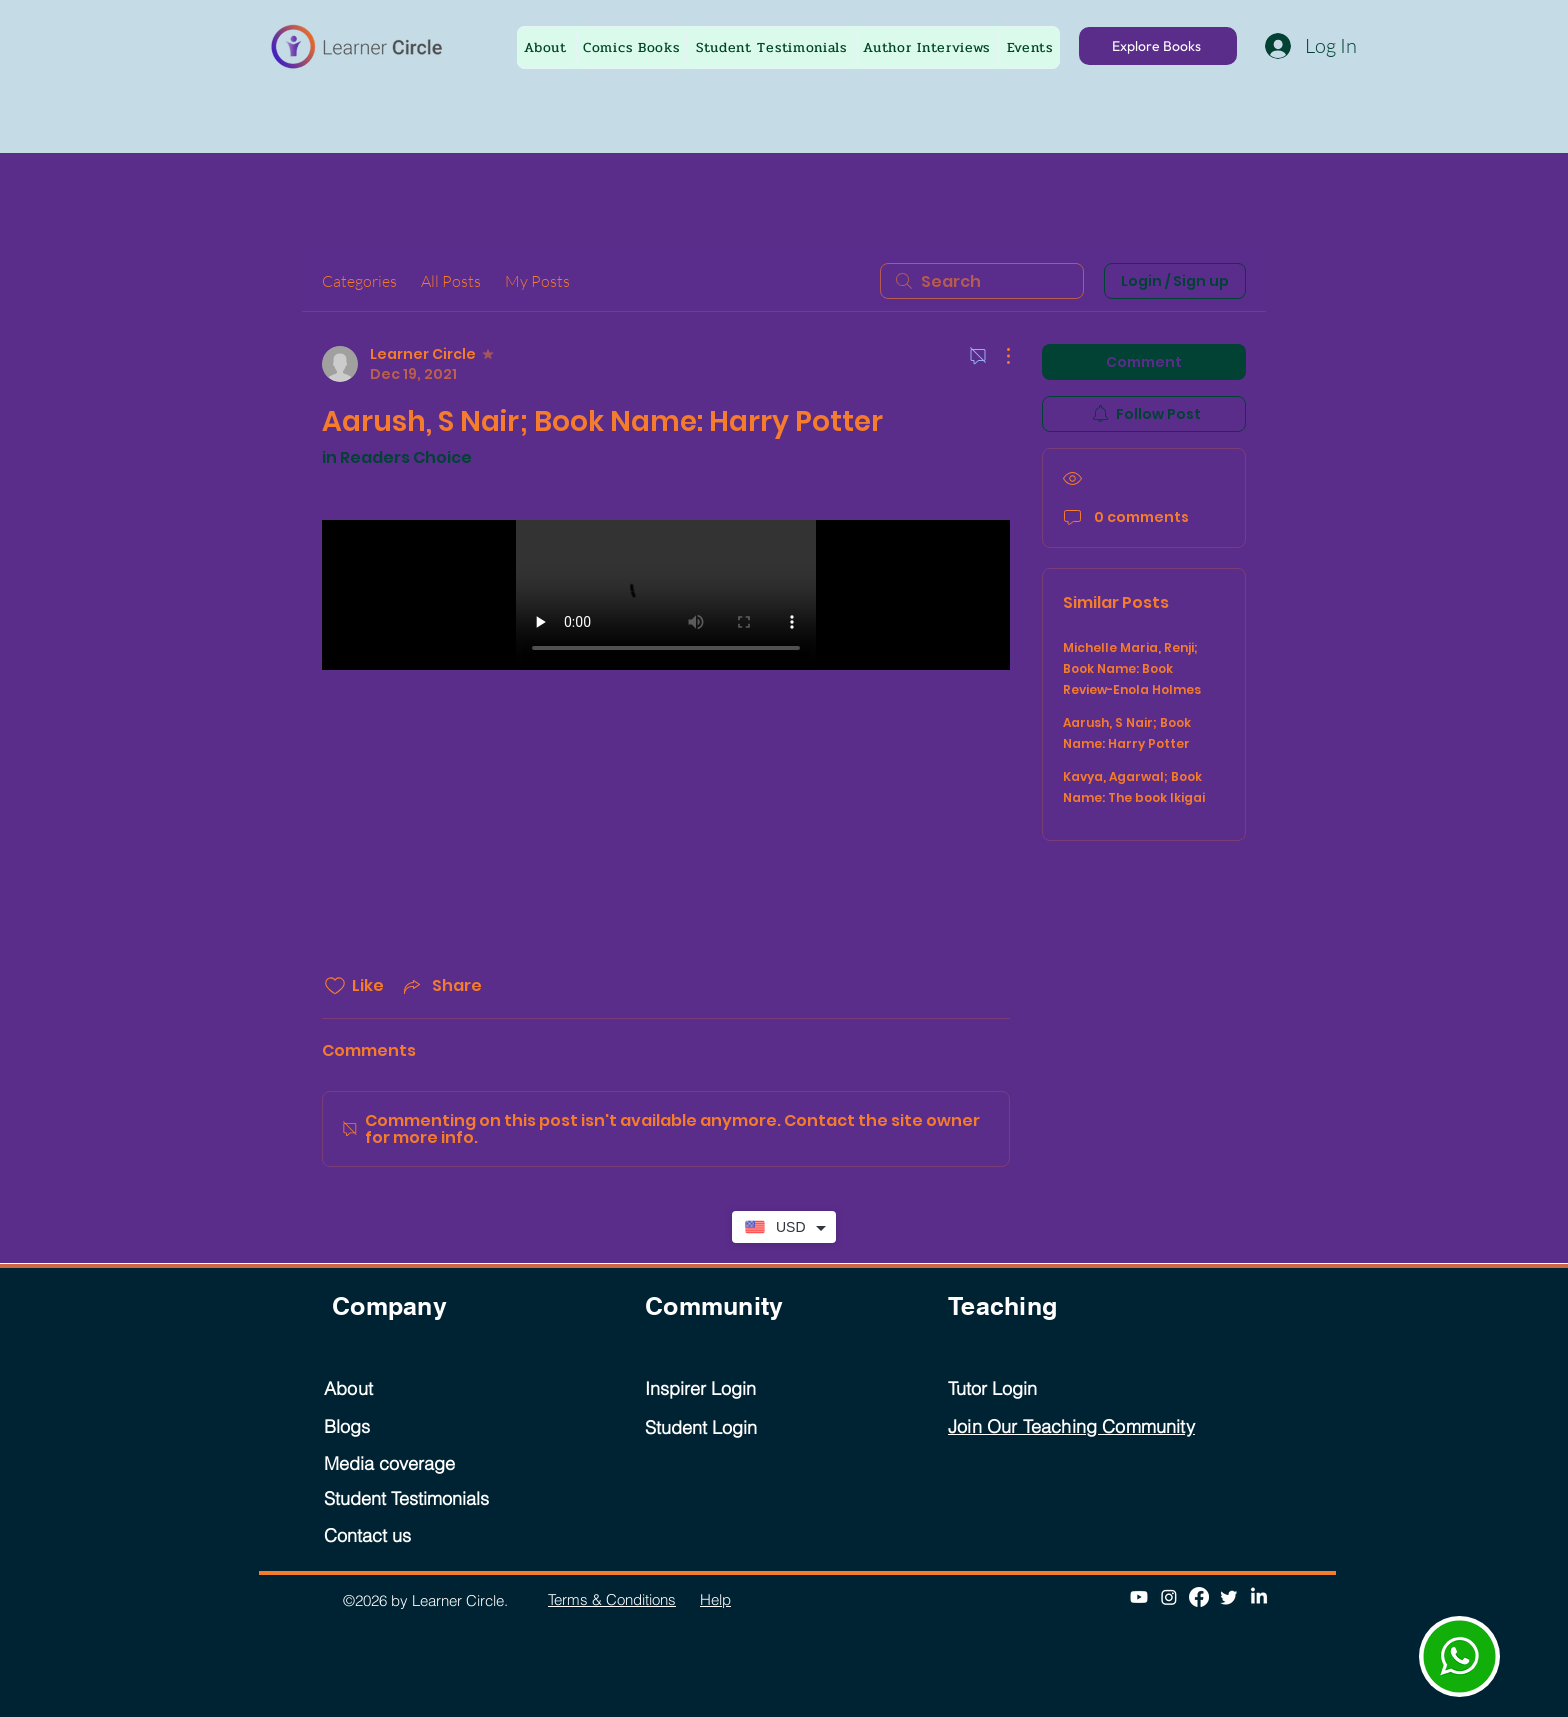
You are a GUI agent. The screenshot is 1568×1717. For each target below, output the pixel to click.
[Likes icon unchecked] (335, 986)
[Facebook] (1199, 1597)
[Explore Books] (1158, 46)
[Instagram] (1169, 1597)
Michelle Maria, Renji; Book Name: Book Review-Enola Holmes (1132, 668)
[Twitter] (1229, 1597)
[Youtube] (1139, 1597)
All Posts (451, 281)
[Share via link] (441, 985)
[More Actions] (998, 356)
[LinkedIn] (1259, 1597)
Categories (359, 281)
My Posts (537, 281)
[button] (1029, 47)
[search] (982, 281)
